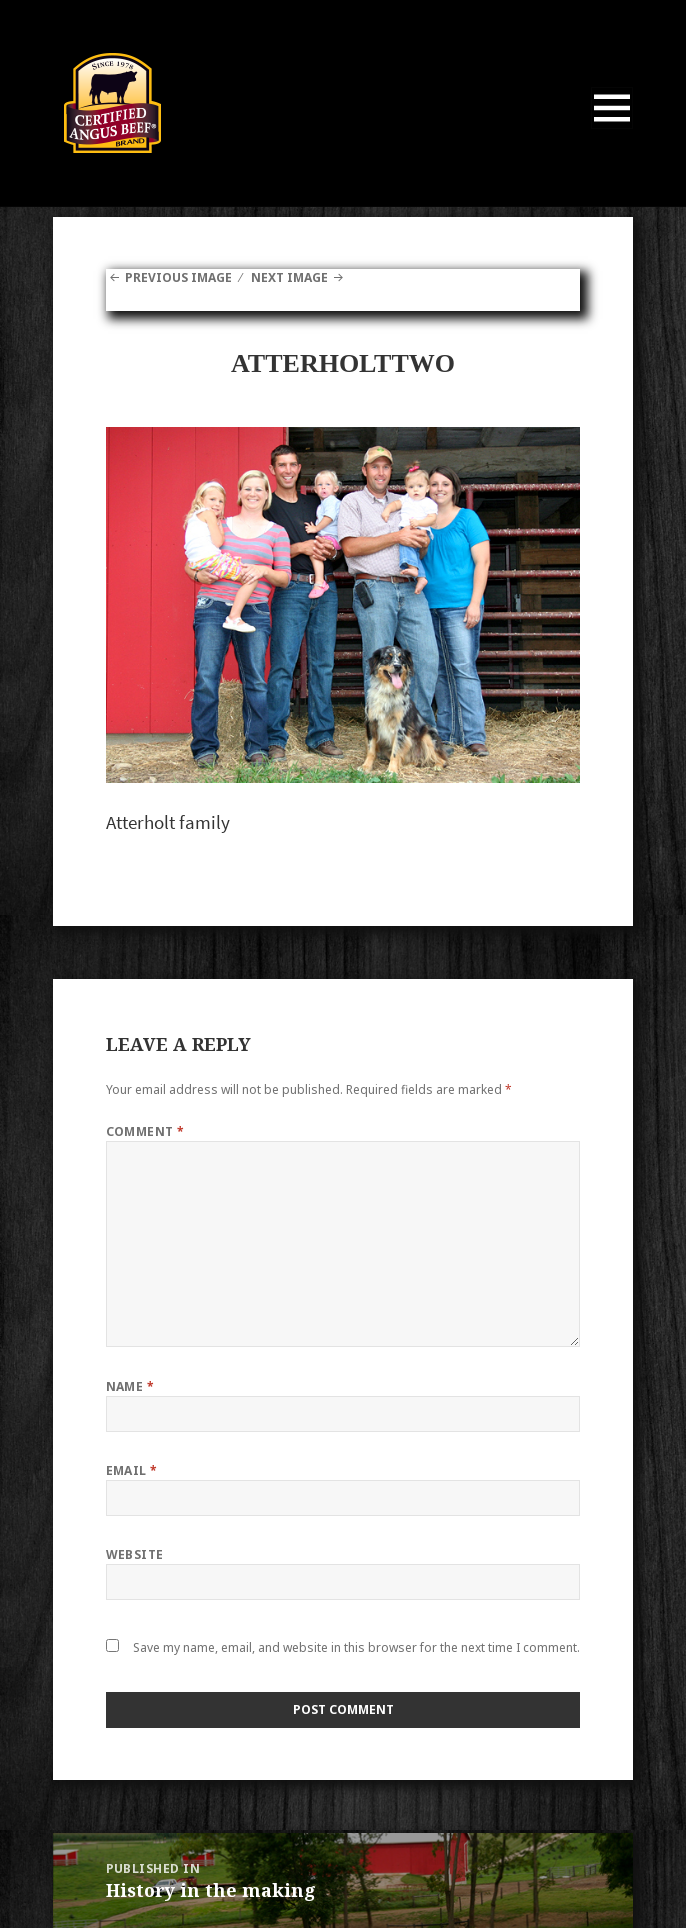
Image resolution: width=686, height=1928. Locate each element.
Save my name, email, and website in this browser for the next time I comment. (356, 1647)
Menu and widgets (612, 128)
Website (135, 1554)
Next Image (289, 277)
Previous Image (178, 277)
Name (130, 1386)
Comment (145, 1131)
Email (132, 1470)
